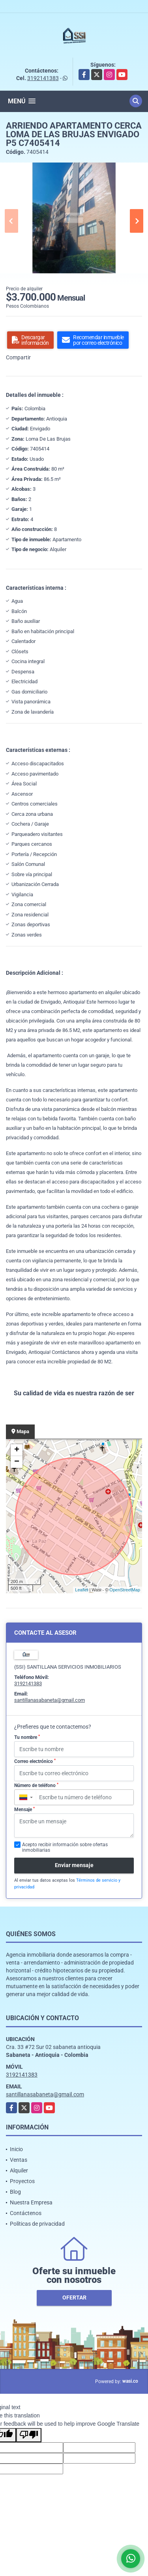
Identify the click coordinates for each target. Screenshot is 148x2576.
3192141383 (43, 78)
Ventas (18, 2160)
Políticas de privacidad (37, 2224)
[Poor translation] (28, 2435)
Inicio (16, 2149)
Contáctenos (25, 2213)
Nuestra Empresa (31, 2202)
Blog (15, 2192)
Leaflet (81, 1589)
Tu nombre (27, 1737)
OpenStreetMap (124, 1589)
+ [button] (16, 1450)
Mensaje (24, 1809)
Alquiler (19, 2170)
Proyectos (22, 2181)
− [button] (16, 1462)
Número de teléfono (36, 1785)
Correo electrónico (35, 1761)
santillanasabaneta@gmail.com (49, 1700)
